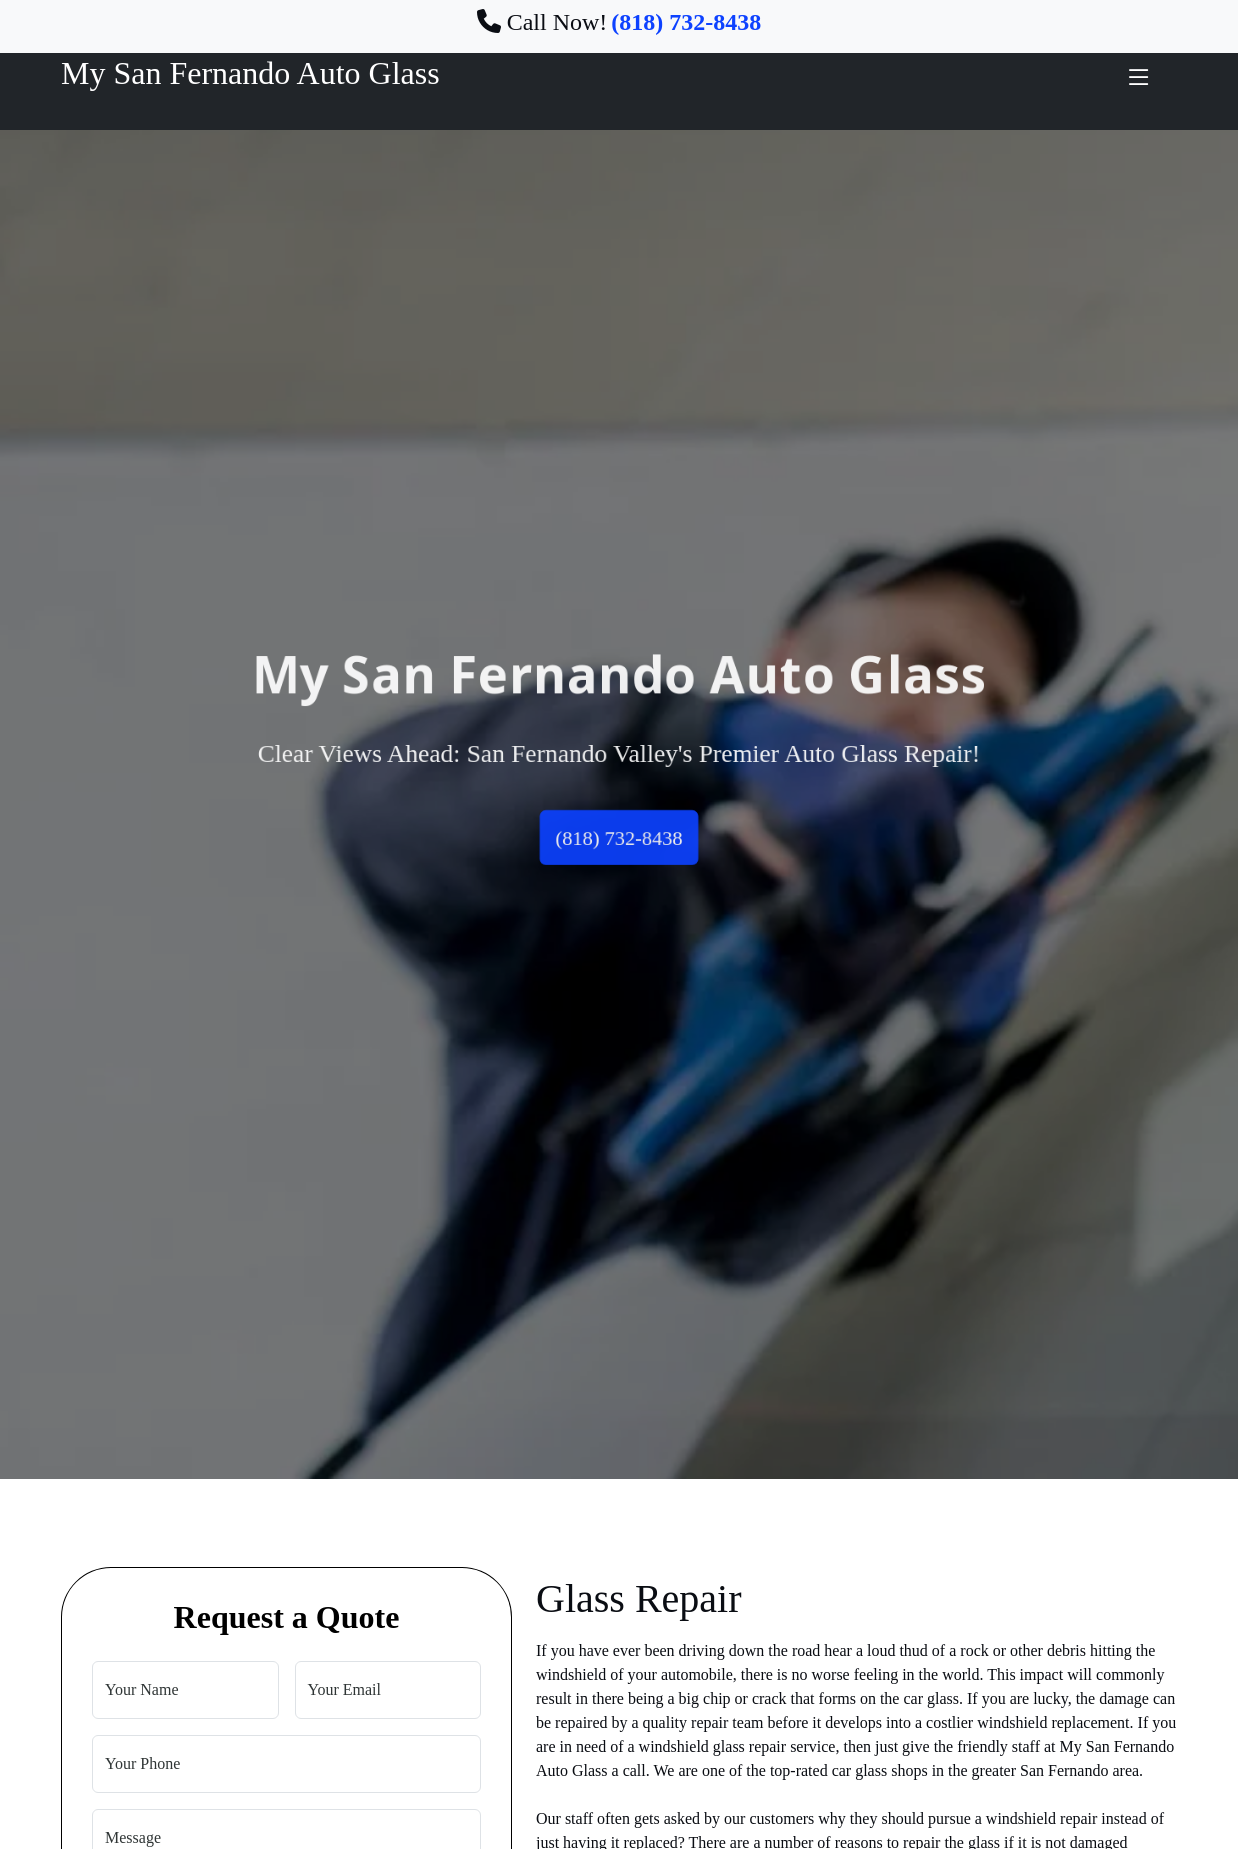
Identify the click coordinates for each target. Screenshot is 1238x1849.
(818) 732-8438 (619, 839)
